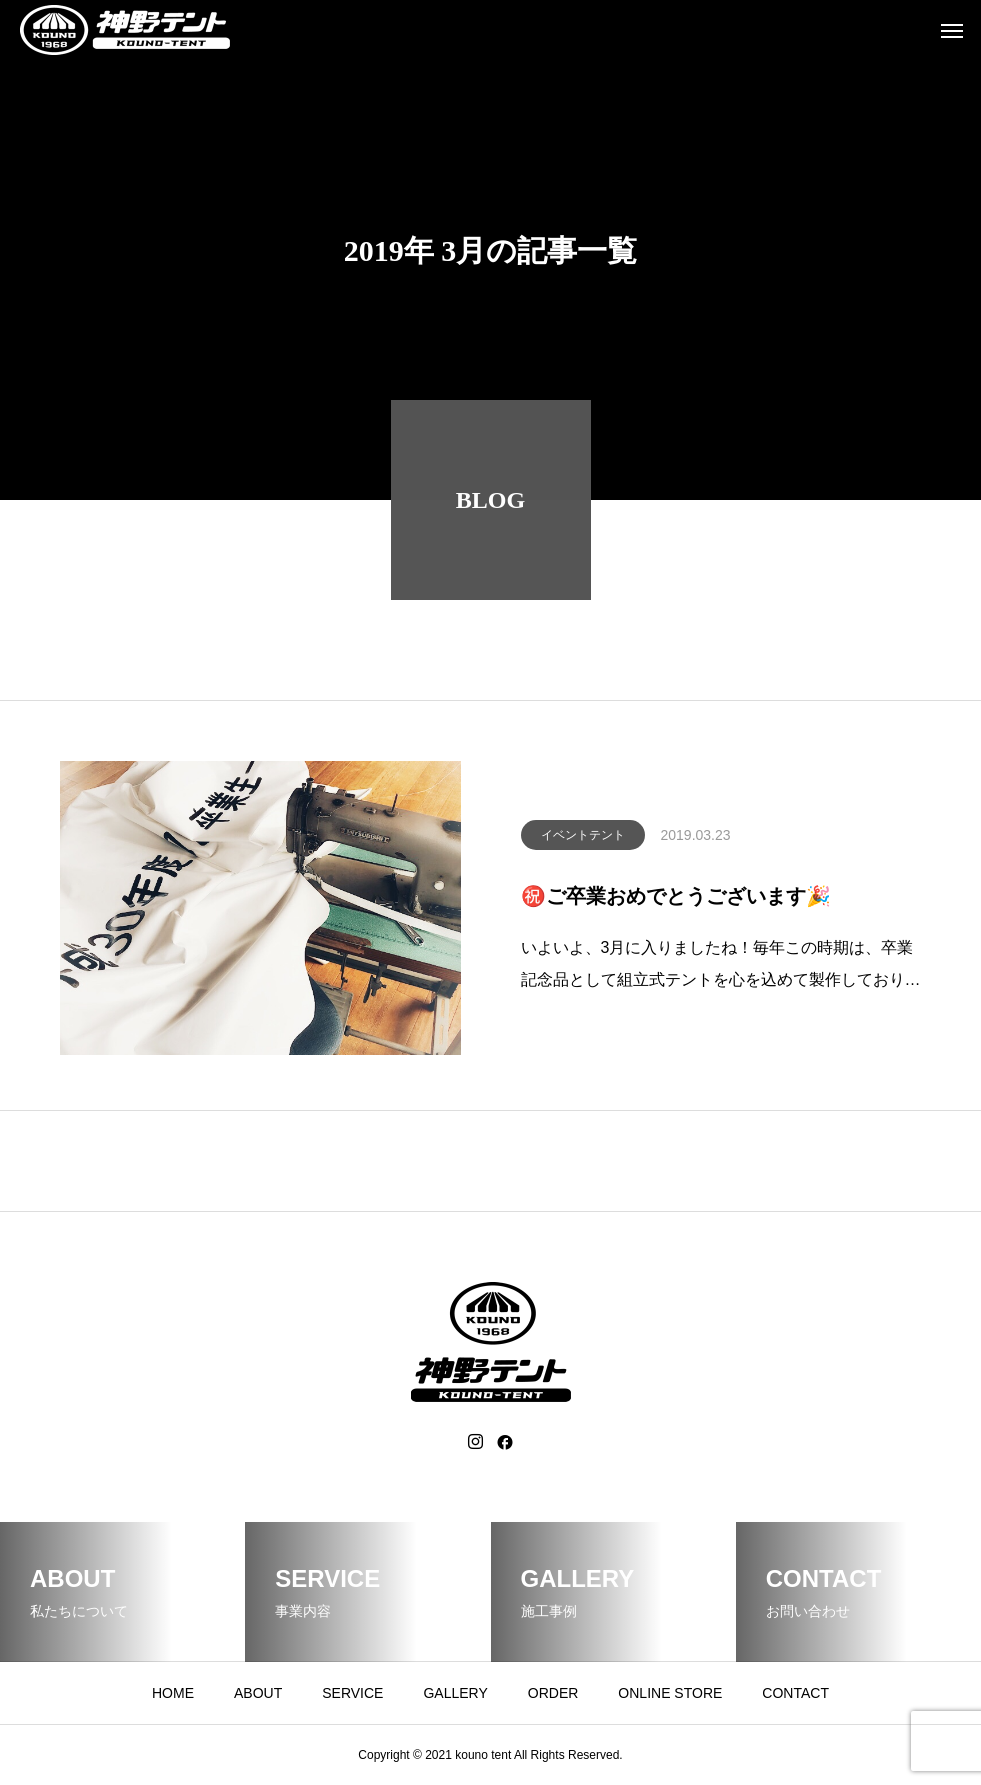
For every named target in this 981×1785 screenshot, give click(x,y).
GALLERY (455, 1693)
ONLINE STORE (670, 1693)
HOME (173, 1693)
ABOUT (258, 1693)
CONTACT (795, 1693)
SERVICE (352, 1693)
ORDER (553, 1693)
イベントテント (583, 842)
